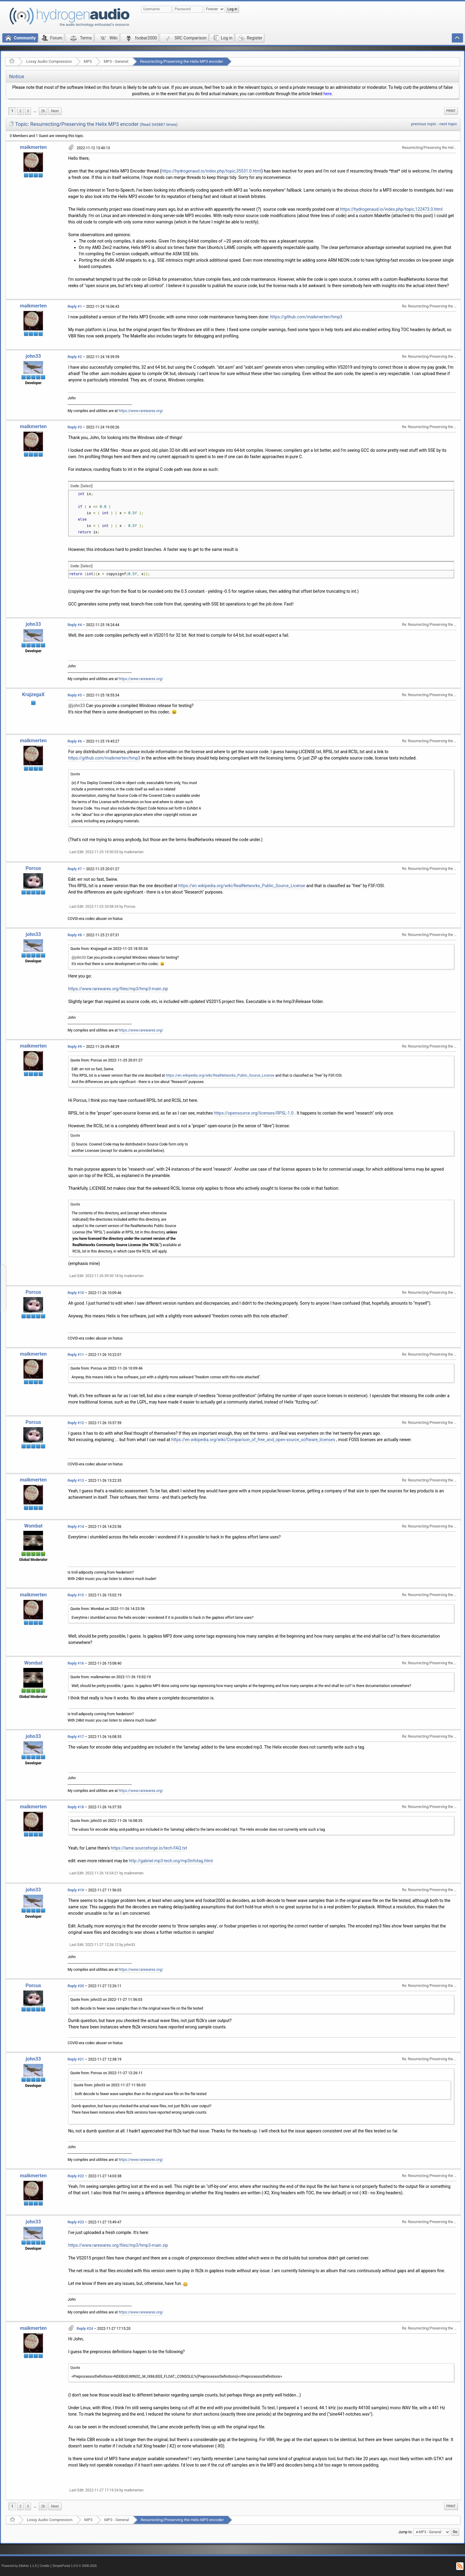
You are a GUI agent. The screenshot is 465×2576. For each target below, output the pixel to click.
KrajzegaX (33, 694)
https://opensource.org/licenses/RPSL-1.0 (253, 1113)
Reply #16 (76, 1663)
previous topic (423, 124)
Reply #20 (76, 1986)
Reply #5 (75, 695)
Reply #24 (85, 2328)
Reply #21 (76, 2059)
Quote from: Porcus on (106, 1060)
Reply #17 (76, 1737)
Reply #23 (76, 2222)
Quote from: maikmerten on (110, 1677)
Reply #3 (75, 427)
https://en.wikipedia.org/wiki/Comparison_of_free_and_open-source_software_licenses (253, 1439)
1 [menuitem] (12, 111)
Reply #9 (75, 1047)
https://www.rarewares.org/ (141, 411)
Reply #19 (76, 1890)
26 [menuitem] (43, 111)
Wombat (33, 1526)
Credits (45, 2566)
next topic (448, 124)
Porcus (33, 868)
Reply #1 (75, 306)
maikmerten (33, 147)
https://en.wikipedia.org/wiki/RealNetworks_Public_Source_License (241, 885)
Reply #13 (76, 1480)
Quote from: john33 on (106, 1821)
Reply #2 (75, 357)
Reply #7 (75, 869)
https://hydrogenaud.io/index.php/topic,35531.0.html (211, 171)
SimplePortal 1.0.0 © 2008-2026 (74, 2566)
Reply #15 (76, 1595)
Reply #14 (76, 1526)
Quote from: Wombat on (107, 1609)
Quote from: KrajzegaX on (109, 949)
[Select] (86, 486)
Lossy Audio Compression (49, 61)
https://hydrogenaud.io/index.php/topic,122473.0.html (391, 209)
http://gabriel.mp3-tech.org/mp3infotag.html (171, 1860)
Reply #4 (75, 625)
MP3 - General (116, 61)
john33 (33, 356)
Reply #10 (76, 1293)
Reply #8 (75, 935)
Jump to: (405, 2532)
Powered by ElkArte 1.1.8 (19, 2566)
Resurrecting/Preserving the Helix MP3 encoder (181, 61)
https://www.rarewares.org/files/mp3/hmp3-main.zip (118, 988)
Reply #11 (76, 1355)
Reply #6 (75, 741)
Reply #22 (76, 2176)
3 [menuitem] (28, 111)
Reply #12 (76, 1423)
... (34, 111)
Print (451, 111)
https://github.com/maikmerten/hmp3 (306, 316)
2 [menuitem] (20, 111)
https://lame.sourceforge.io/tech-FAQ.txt (149, 1848)
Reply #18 (76, 1807)
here (327, 93)
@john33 (76, 705)
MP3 (88, 61)
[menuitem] (35, 111)
